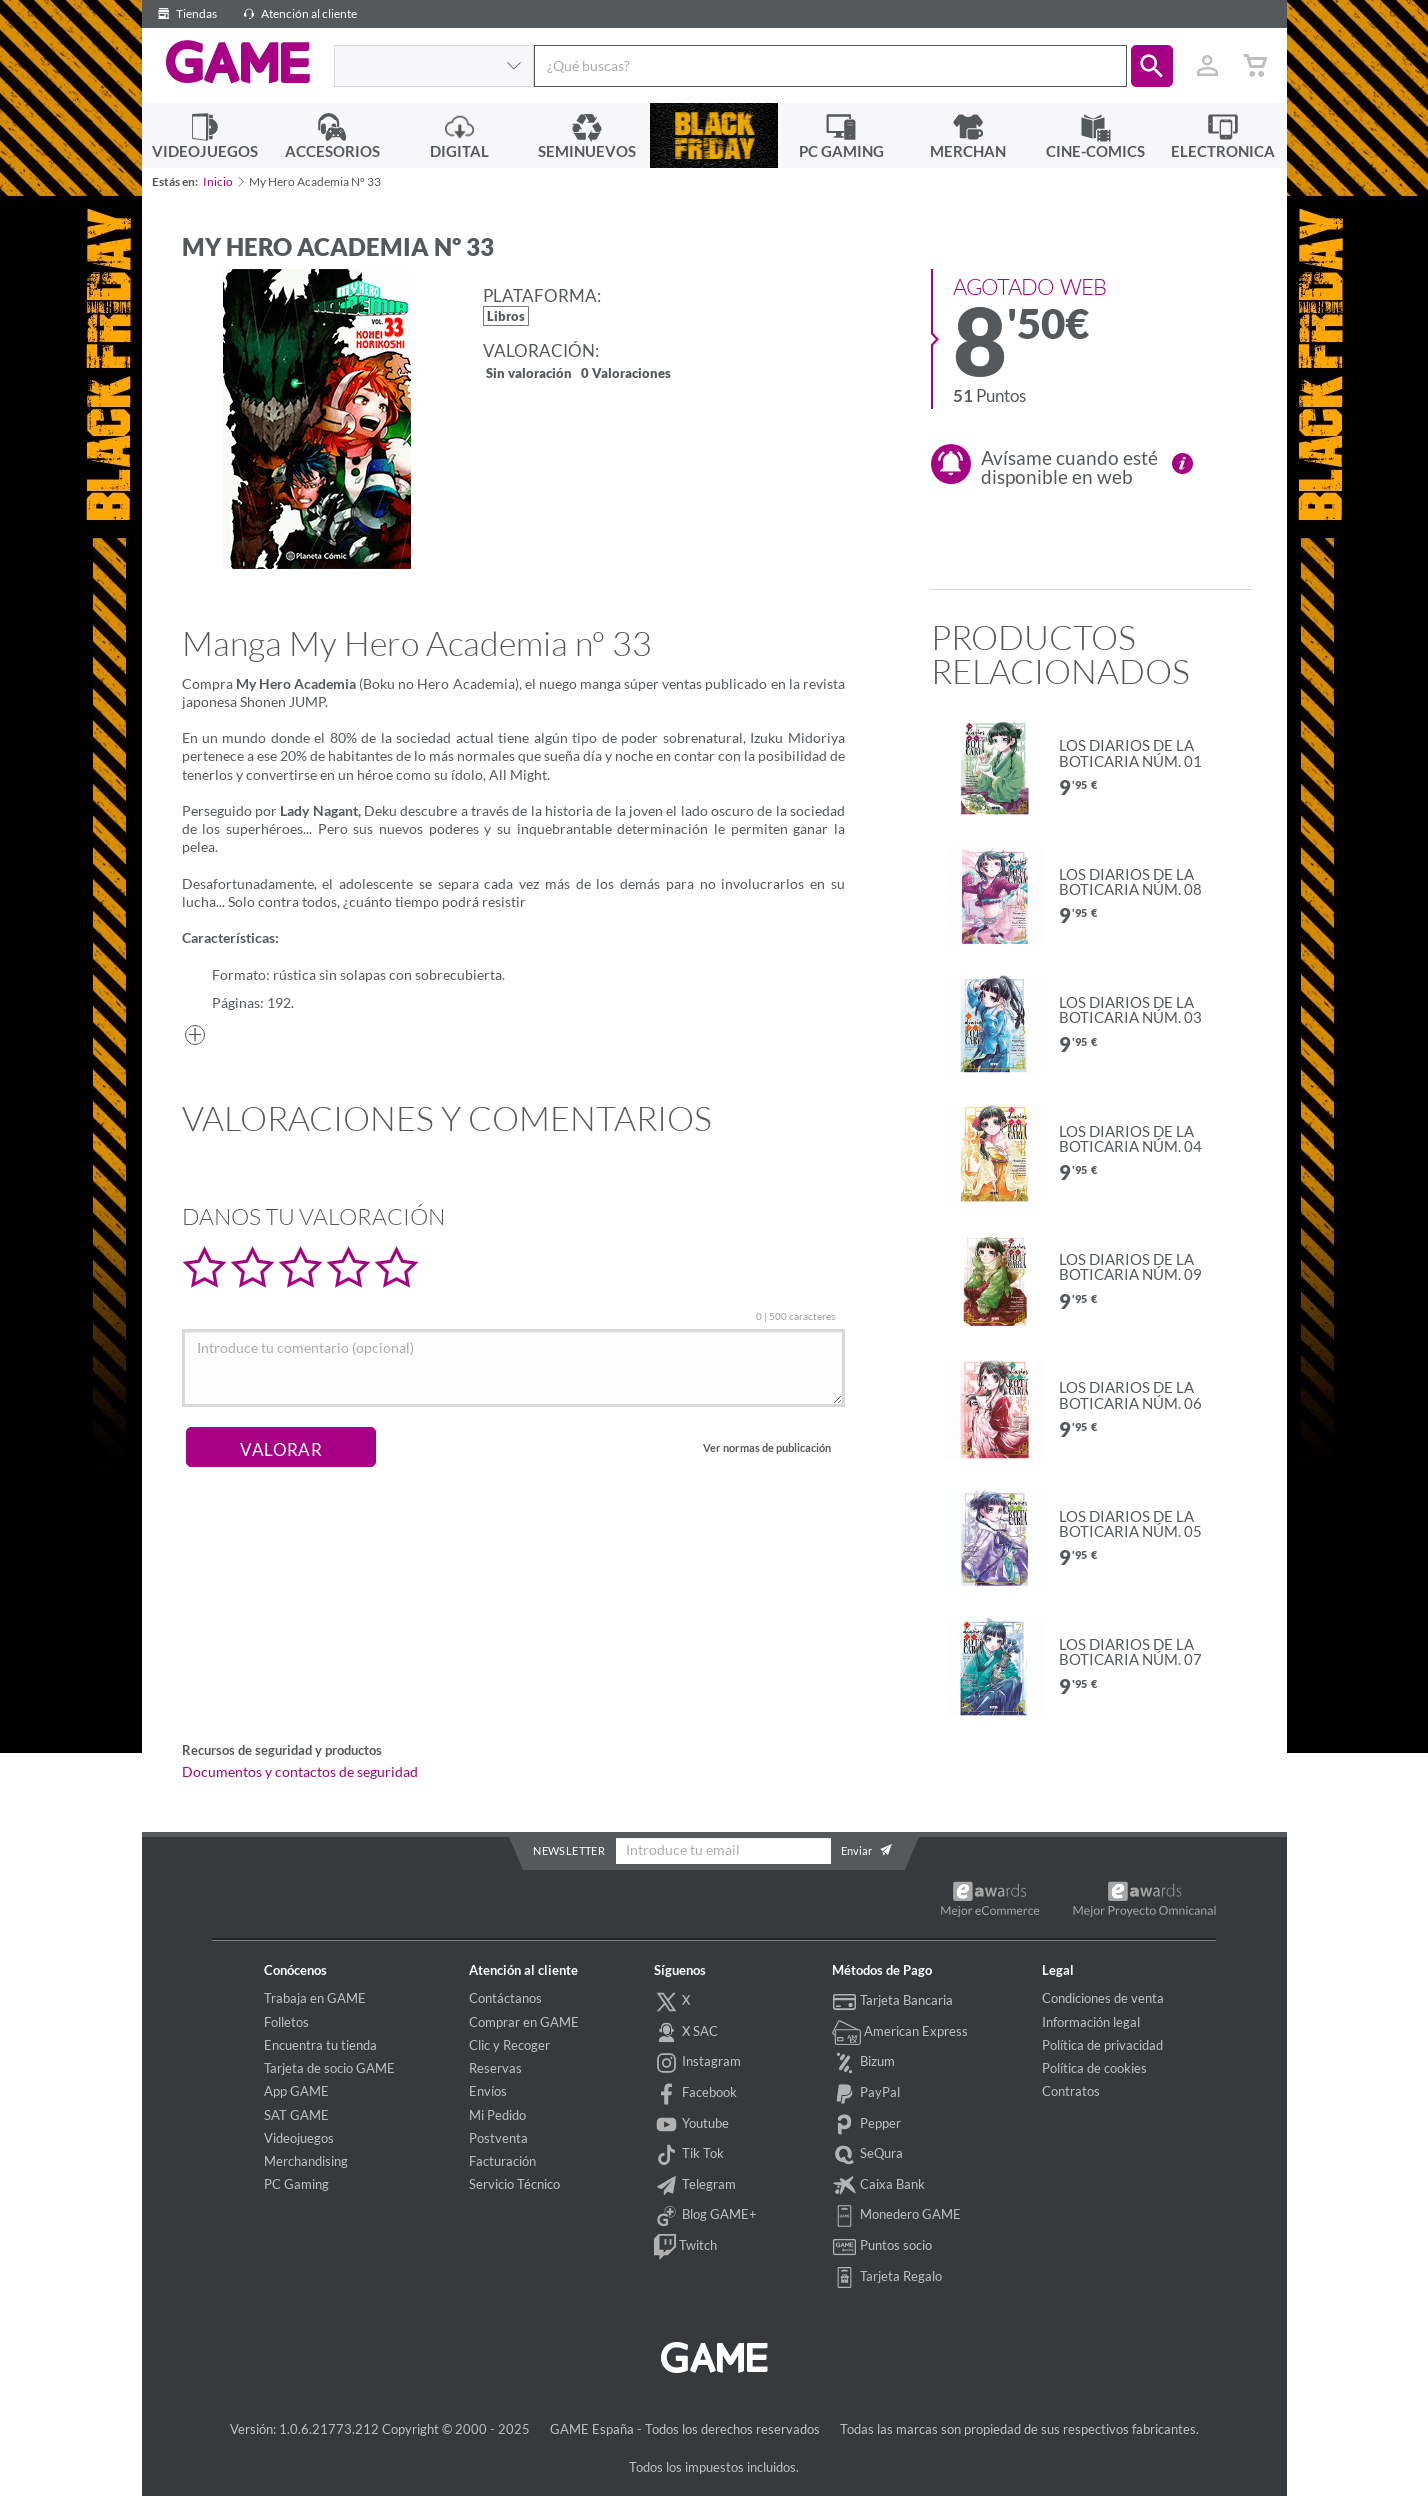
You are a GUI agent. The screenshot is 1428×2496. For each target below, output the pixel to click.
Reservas (495, 2068)
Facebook (696, 2094)
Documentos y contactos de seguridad (300, 1772)
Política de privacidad (1102, 2045)
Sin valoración (529, 374)
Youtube (692, 2125)
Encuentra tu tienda (320, 2045)
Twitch (685, 2247)
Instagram (698, 2063)
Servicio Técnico (514, 2184)
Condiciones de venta (1103, 1998)
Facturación (502, 2161)
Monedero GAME (897, 2216)
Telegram (695, 2186)
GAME (237, 63)
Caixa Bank (879, 2186)
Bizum (864, 2063)
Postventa (498, 2138)
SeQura (868, 2155)
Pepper (867, 2125)
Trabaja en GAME (315, 1998)
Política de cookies (1094, 2068)
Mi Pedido (497, 2115)
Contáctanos (505, 1998)
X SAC (686, 2033)
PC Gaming (296, 2184)
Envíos (488, 2091)
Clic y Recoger (509, 2045)
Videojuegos (299, 2138)
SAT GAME (296, 2115)
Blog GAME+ (706, 2216)
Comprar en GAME (524, 2022)
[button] (1152, 66)
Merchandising (306, 2161)
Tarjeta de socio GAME (329, 2068)
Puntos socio (882, 2247)
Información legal (1091, 2022)
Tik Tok (689, 2155)
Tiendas (184, 13)
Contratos (1071, 2091)
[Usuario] (1208, 66)
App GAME (296, 2091)
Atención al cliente (297, 13)
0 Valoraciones (626, 374)
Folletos (286, 2022)
